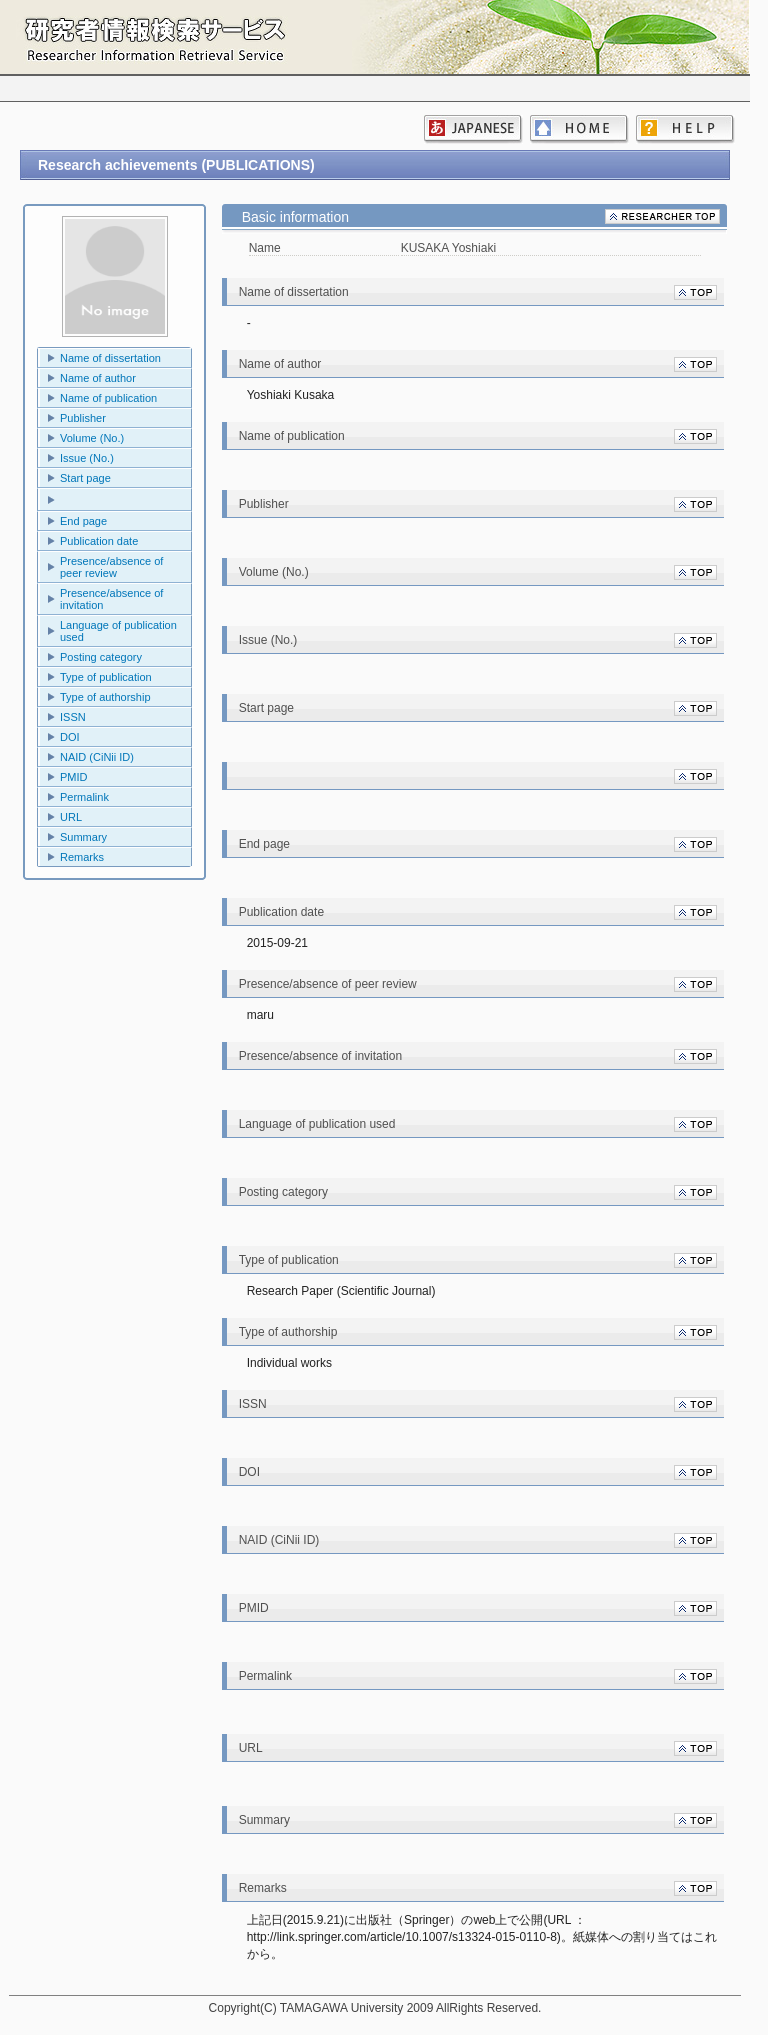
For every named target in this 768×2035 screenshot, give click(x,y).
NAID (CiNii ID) (97, 757)
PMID (74, 777)
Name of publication (108, 398)
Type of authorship (105, 697)
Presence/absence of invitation (111, 599)
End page (83, 521)
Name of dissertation (110, 358)
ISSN (73, 717)
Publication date (99, 541)
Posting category (101, 657)
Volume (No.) (92, 438)
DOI (70, 737)
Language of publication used (118, 631)
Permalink (84, 797)
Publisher (83, 418)
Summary (83, 837)
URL (71, 817)
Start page (85, 478)
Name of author (98, 378)
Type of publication (106, 677)
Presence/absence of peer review (111, 567)
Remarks (82, 857)
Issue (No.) (87, 458)
